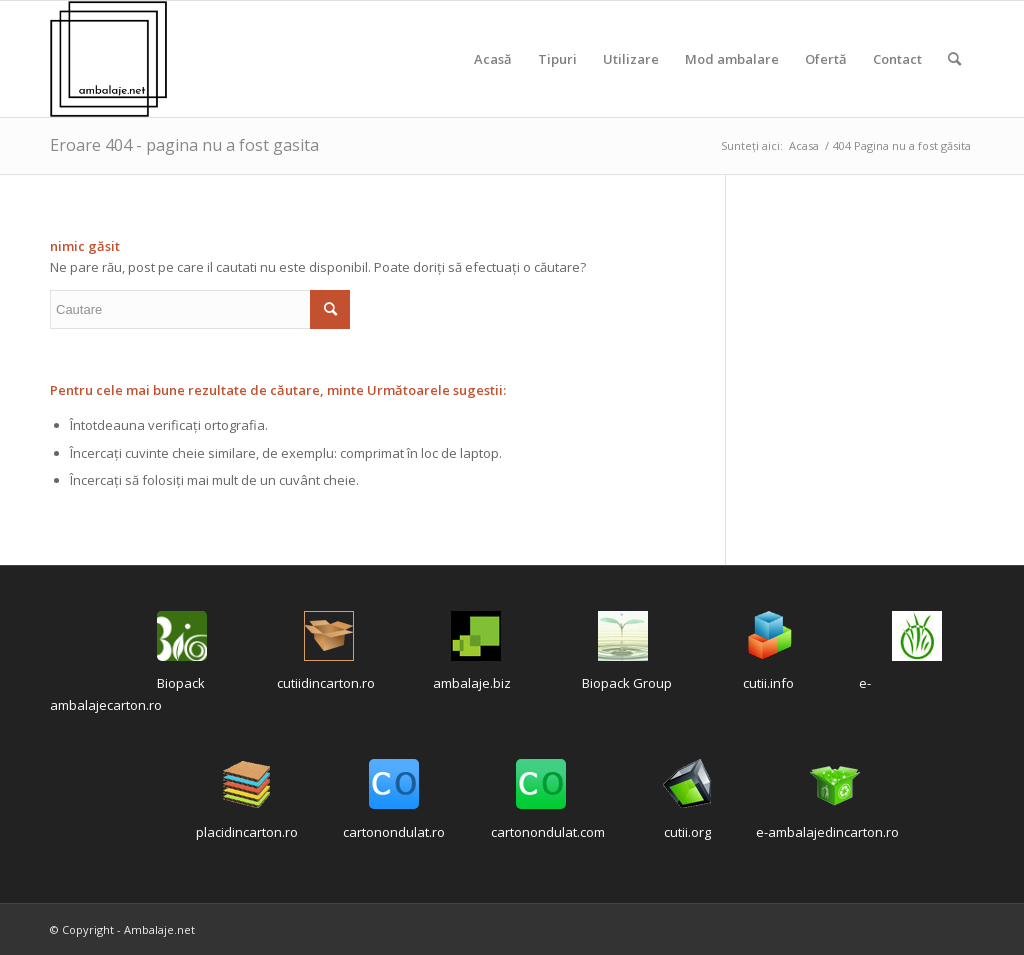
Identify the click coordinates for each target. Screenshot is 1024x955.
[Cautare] (954, 59)
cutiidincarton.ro (326, 683)
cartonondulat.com (548, 832)
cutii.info (768, 683)
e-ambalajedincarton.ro (827, 832)
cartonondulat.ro (394, 832)
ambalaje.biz (472, 683)
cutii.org (687, 832)
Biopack (181, 683)
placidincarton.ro (247, 832)
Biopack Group (627, 683)
